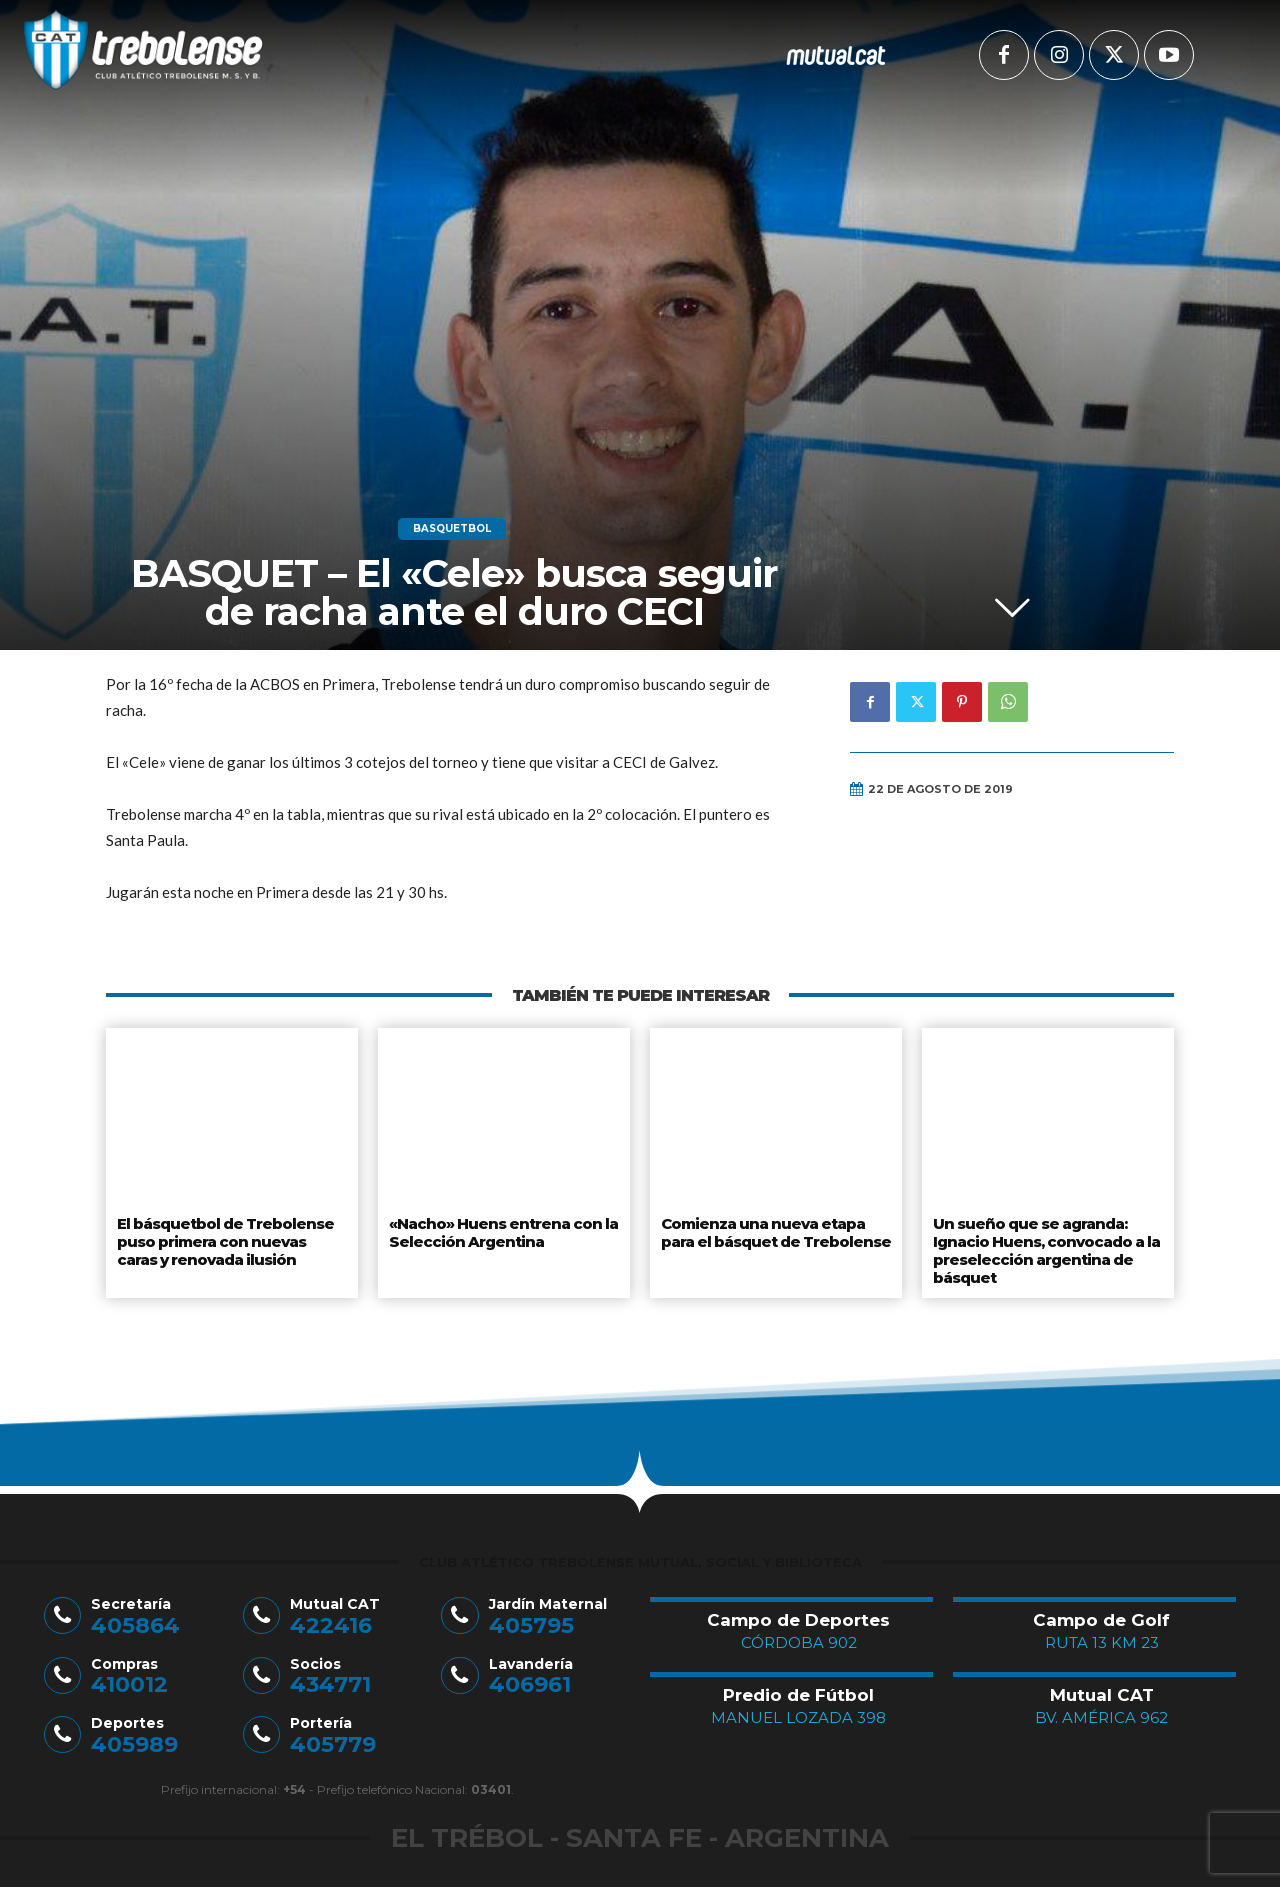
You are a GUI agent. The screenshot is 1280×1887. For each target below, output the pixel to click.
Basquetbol (452, 529)
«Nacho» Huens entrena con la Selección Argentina (498, 1230)
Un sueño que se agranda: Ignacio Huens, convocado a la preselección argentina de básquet (1044, 1245)
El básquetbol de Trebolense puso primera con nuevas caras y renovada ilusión (231, 1237)
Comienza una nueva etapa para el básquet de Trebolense (774, 1230)
